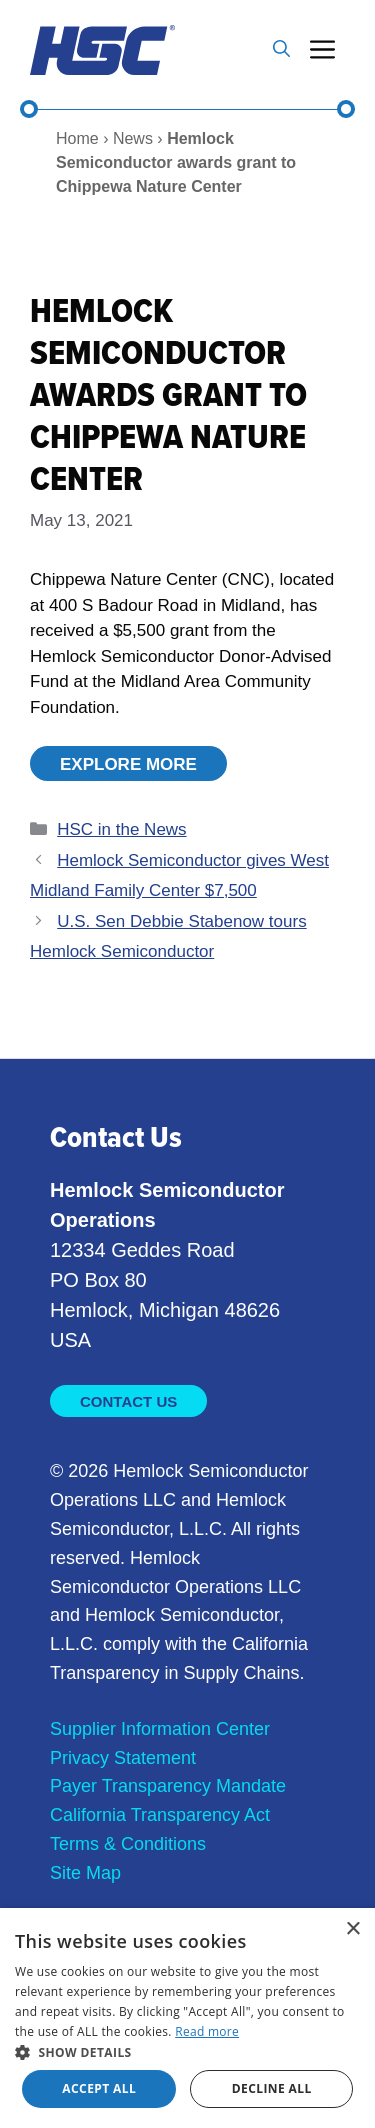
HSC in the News (121, 829)
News (133, 138)
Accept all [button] (99, 2088)
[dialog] (187, 2018)
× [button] (352, 1929)
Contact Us (128, 1401)
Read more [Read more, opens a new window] (207, 2031)
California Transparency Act (160, 1815)
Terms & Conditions (128, 1844)
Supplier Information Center (160, 1729)
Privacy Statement (123, 1758)
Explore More (128, 764)
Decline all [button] (272, 2088)
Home (77, 138)
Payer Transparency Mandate (168, 1786)
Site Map (85, 1873)
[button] (281, 50)
